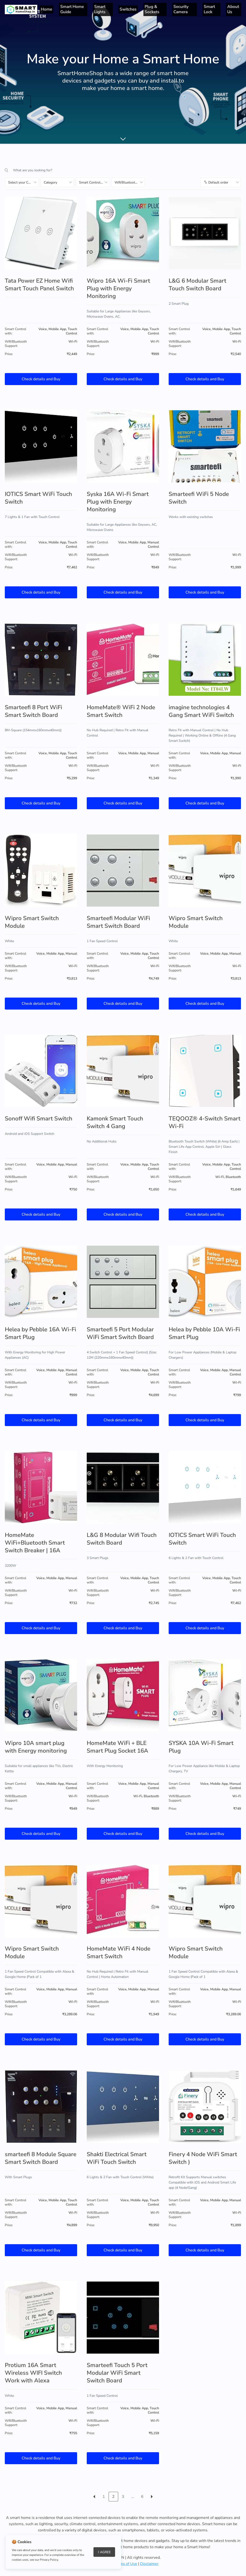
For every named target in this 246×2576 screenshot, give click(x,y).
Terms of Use (125, 2563)
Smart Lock (209, 9)
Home (46, 9)
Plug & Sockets (152, 9)
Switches (128, 9)
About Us (233, 9)
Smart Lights (99, 9)
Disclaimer (149, 2563)
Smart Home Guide (72, 9)
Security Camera (181, 9)
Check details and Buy (41, 379)
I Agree (104, 2552)
